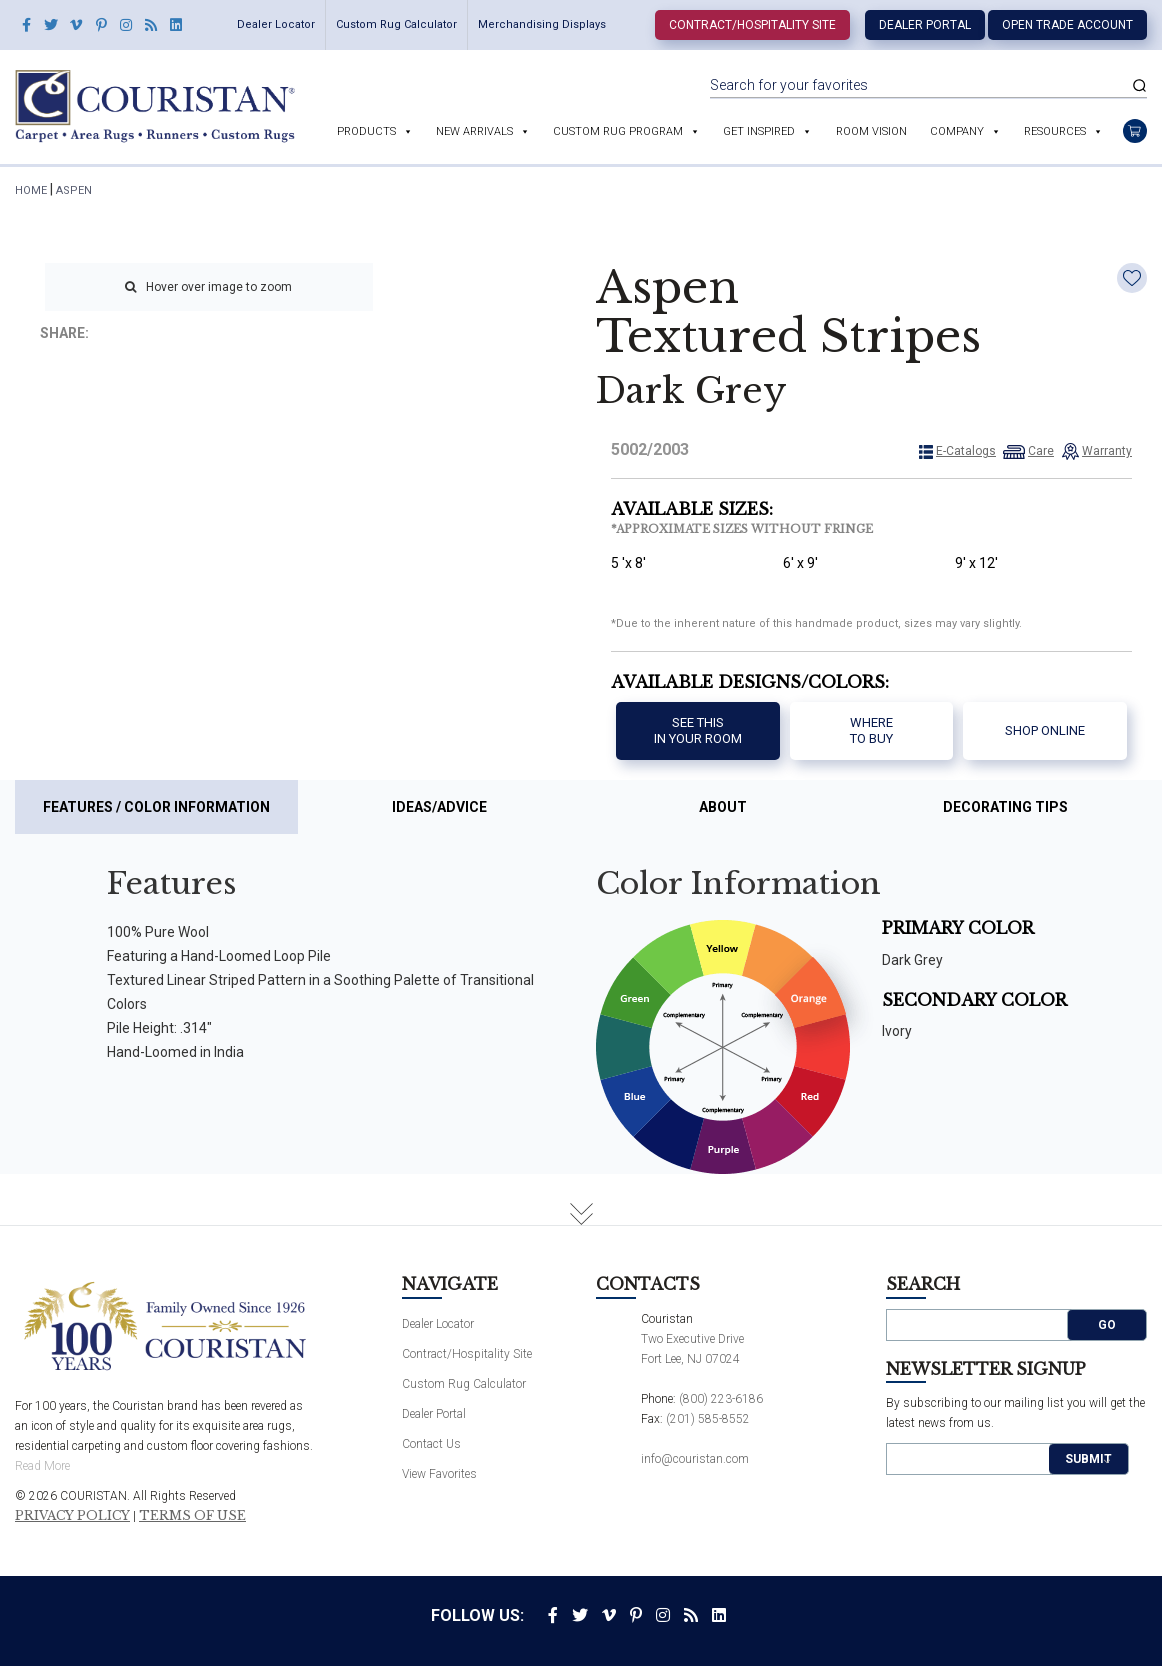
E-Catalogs (966, 451)
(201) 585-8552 (708, 1419)
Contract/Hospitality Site (752, 25)
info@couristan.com (695, 1459)
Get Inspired (759, 131)
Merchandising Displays (542, 24)
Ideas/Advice (439, 807)
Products (366, 131)
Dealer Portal (925, 25)
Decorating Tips (1005, 807)
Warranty (1107, 451)
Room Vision (871, 131)
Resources (1055, 131)
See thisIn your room (698, 730)
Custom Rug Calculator (396, 24)
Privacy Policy (72, 1516)
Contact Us (431, 1444)
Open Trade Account (1067, 25)
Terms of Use (192, 1516)
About (723, 807)
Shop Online (1045, 730)
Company (957, 131)
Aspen (74, 190)
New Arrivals (474, 131)
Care (1041, 451)
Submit (1088, 1459)
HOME (31, 190)
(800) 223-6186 (721, 1399)
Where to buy (871, 730)
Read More (42, 1466)
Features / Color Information (156, 807)
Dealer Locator (276, 24)
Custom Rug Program (618, 131)
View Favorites (439, 1474)
